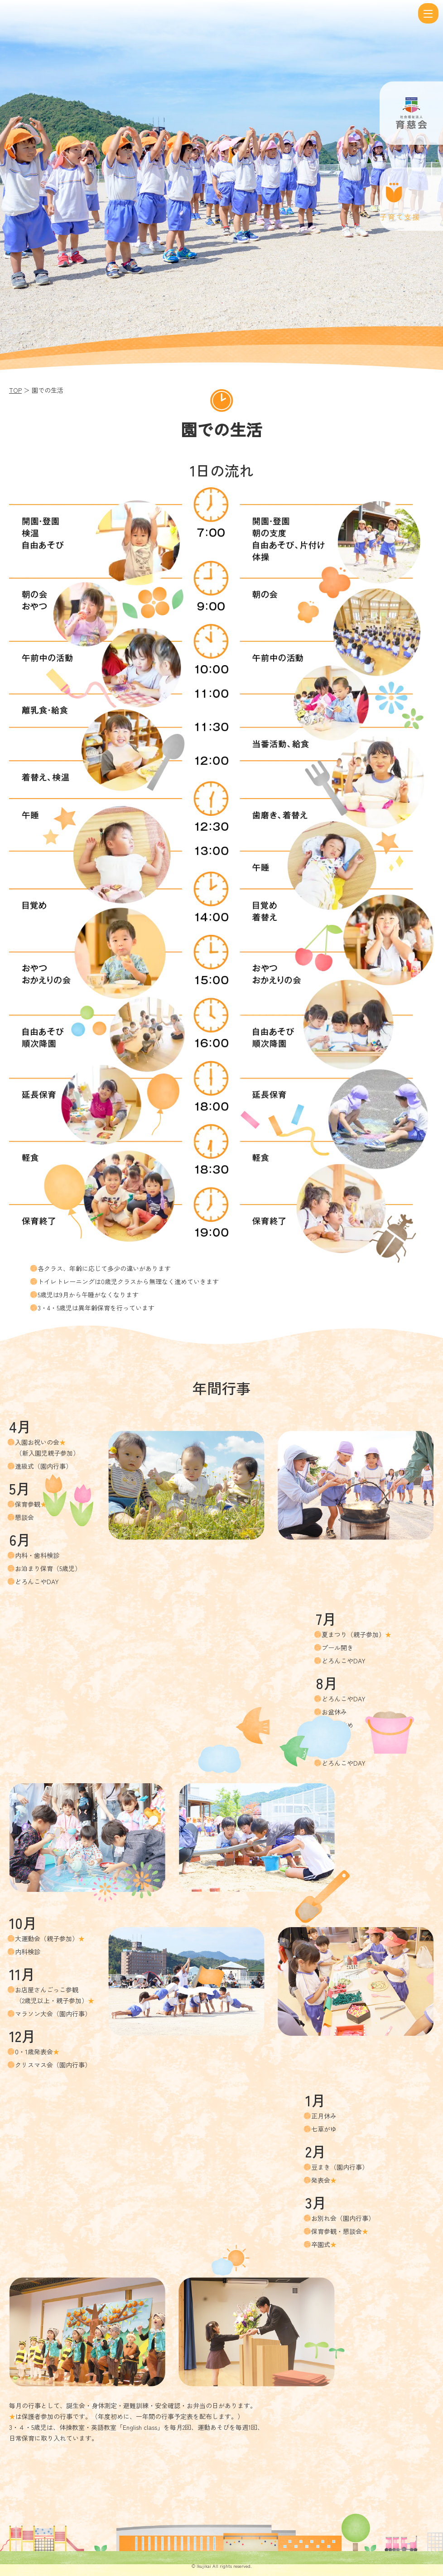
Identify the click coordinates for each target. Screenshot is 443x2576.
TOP (15, 390)
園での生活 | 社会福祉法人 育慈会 (210, 13)
